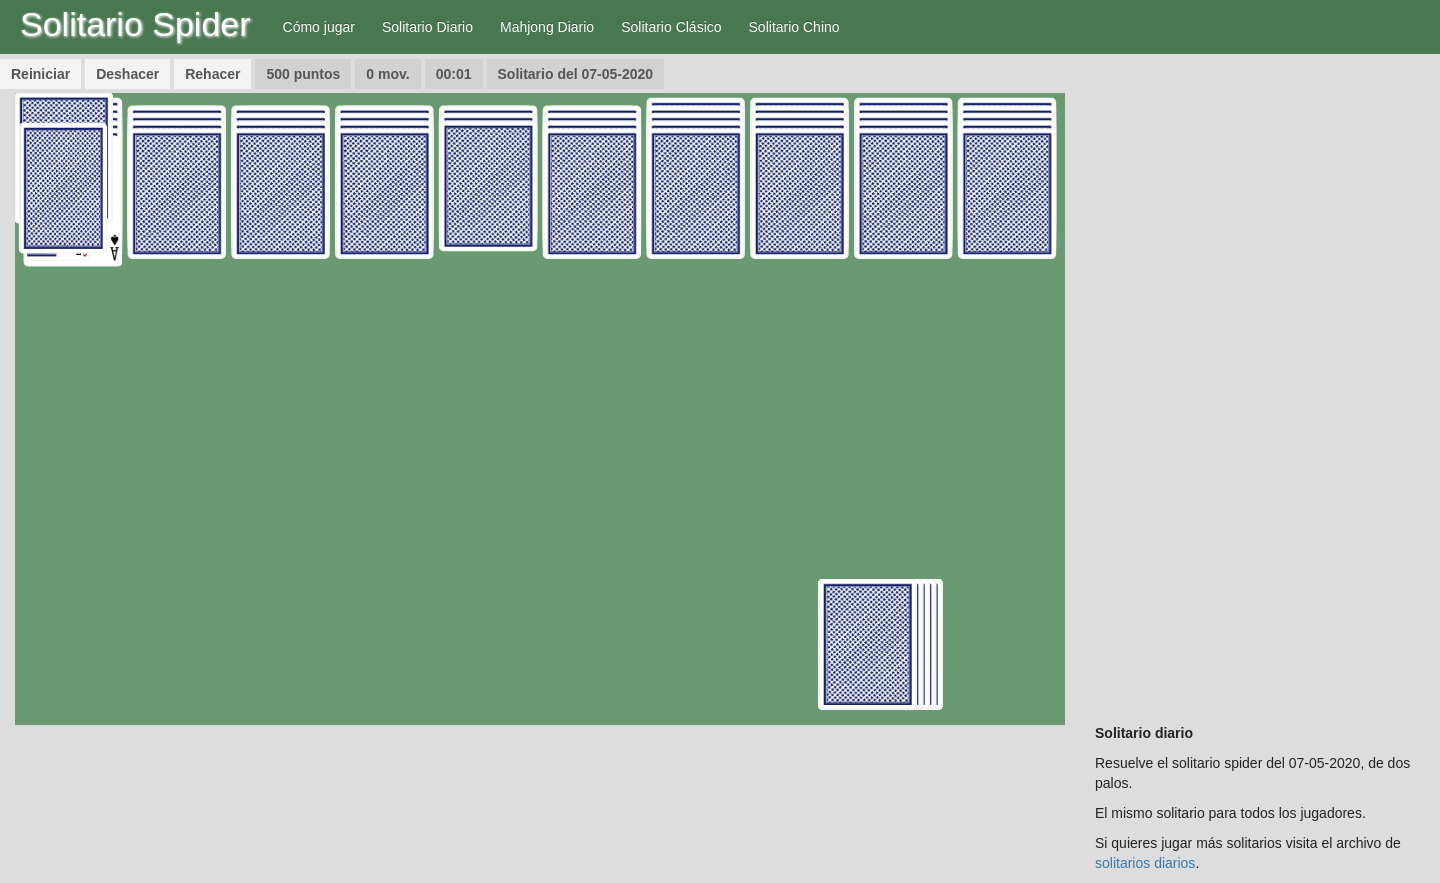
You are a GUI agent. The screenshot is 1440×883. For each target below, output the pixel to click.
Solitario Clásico (671, 27)
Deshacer (127, 74)
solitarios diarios (1145, 863)
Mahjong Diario (547, 27)
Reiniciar (40, 74)
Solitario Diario (427, 27)
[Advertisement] (1260, 393)
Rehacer (212, 74)
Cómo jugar (319, 27)
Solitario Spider (135, 24)
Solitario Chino (794, 27)
